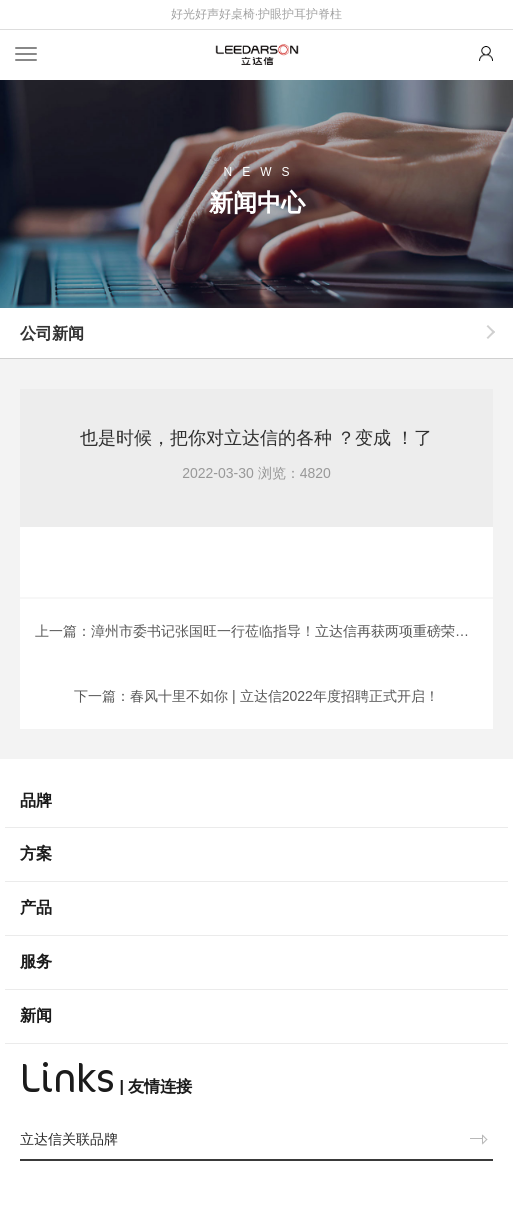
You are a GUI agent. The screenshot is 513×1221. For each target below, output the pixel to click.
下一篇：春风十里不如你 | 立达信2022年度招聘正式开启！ (256, 696)
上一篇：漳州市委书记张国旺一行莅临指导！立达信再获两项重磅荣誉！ (259, 631)
